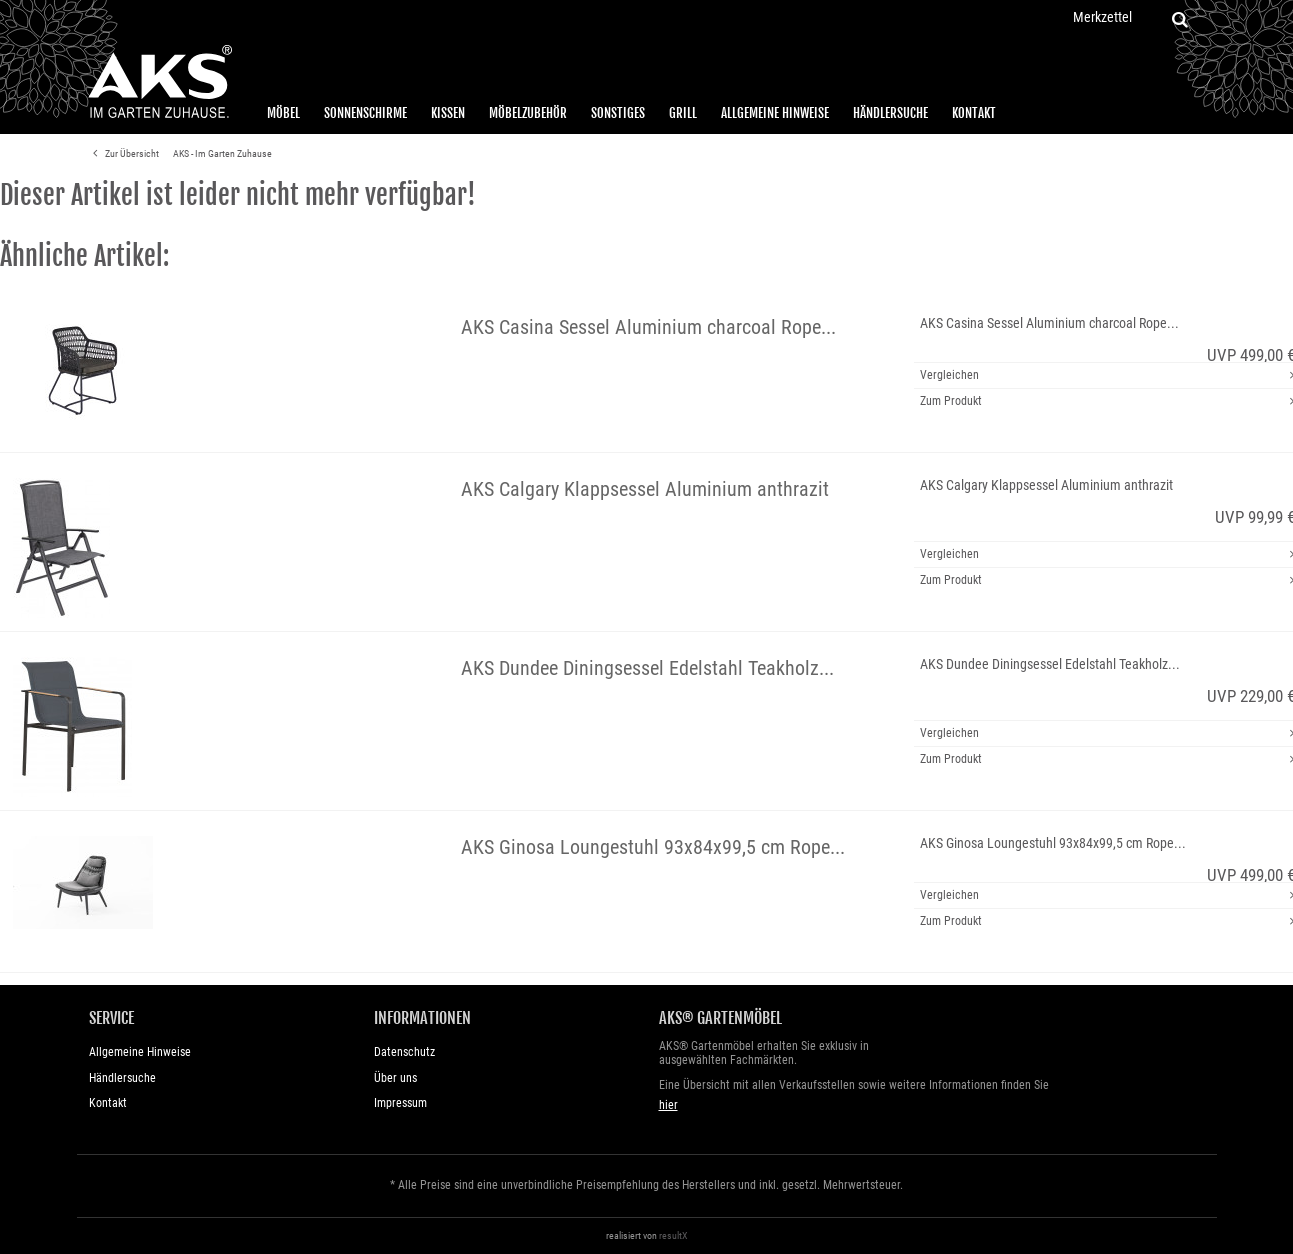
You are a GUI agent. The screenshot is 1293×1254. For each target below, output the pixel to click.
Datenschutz (404, 1052)
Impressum (400, 1103)
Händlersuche (890, 113)
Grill (683, 113)
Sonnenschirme (365, 113)
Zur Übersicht (123, 154)
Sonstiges (618, 113)
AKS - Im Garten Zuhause (222, 153)
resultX (673, 1235)
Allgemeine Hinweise (775, 113)
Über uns (395, 1078)
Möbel (283, 113)
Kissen (448, 113)
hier (668, 1105)
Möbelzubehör (528, 113)
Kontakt (974, 113)
